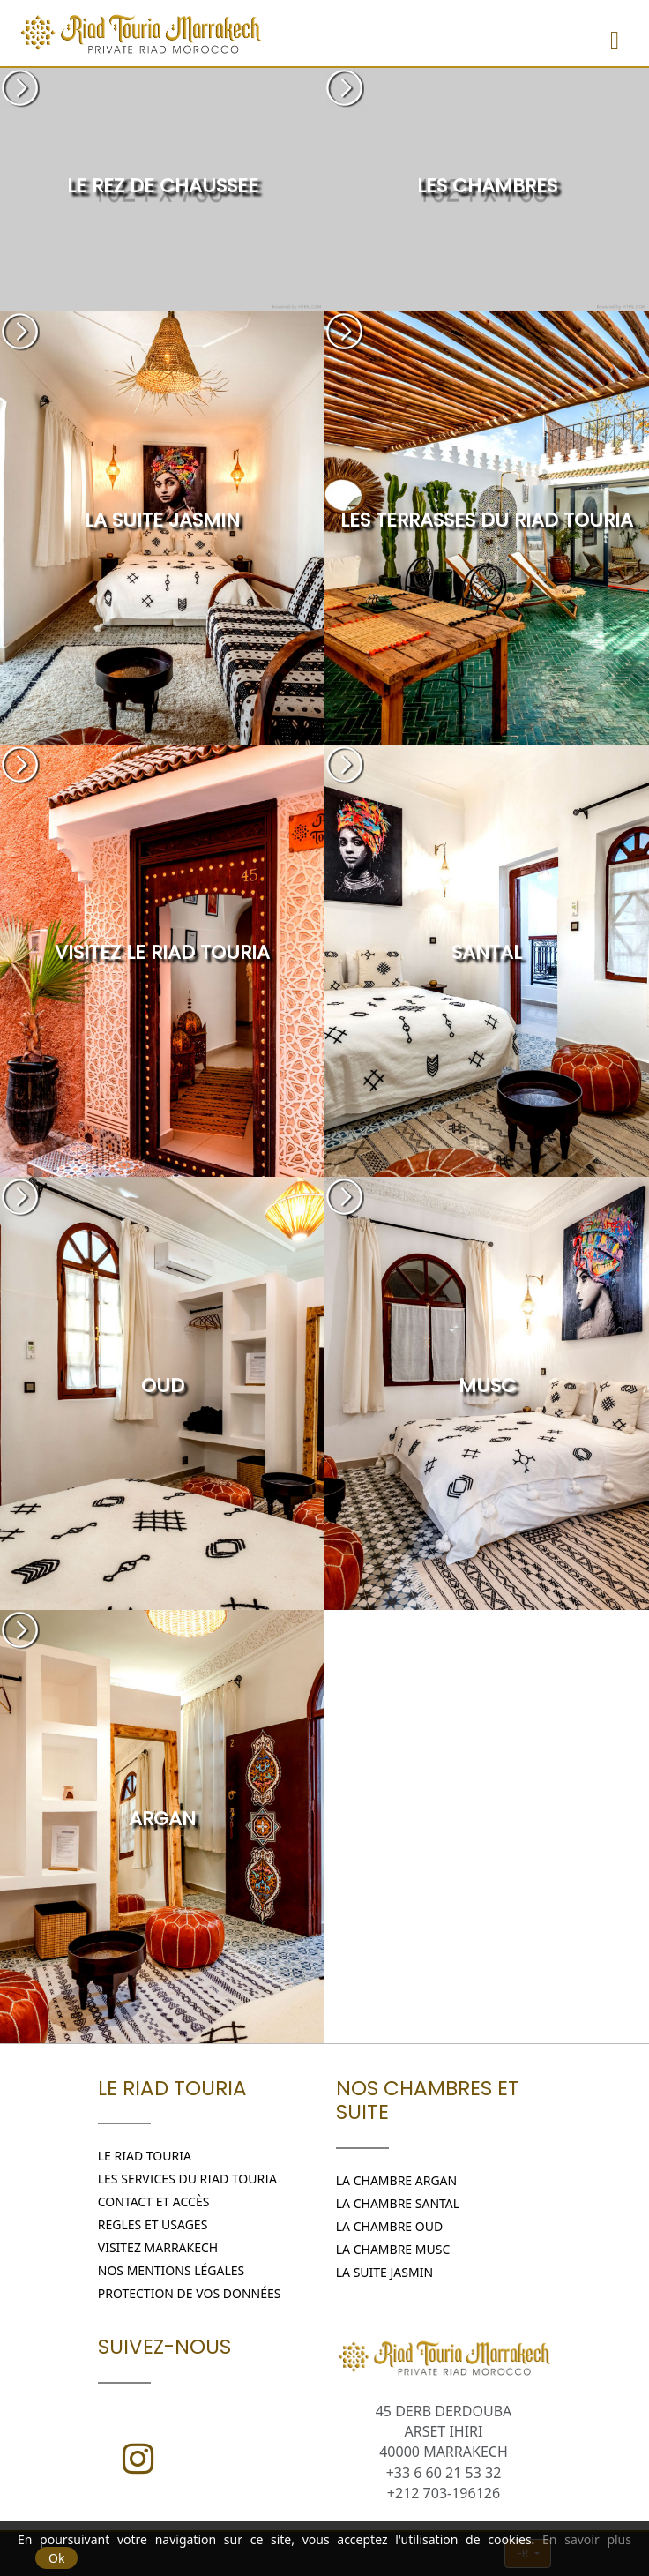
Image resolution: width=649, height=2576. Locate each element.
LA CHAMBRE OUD (389, 2226)
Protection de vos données (189, 2293)
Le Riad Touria (144, 2155)
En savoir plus (586, 2539)
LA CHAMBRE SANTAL (397, 2203)
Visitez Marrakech (158, 2247)
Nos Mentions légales (171, 2270)
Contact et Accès (154, 2201)
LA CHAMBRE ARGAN (396, 2180)
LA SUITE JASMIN (384, 2272)
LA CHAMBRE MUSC (393, 2249)
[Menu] (614, 33)
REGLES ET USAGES (153, 2224)
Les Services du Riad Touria (187, 2178)
